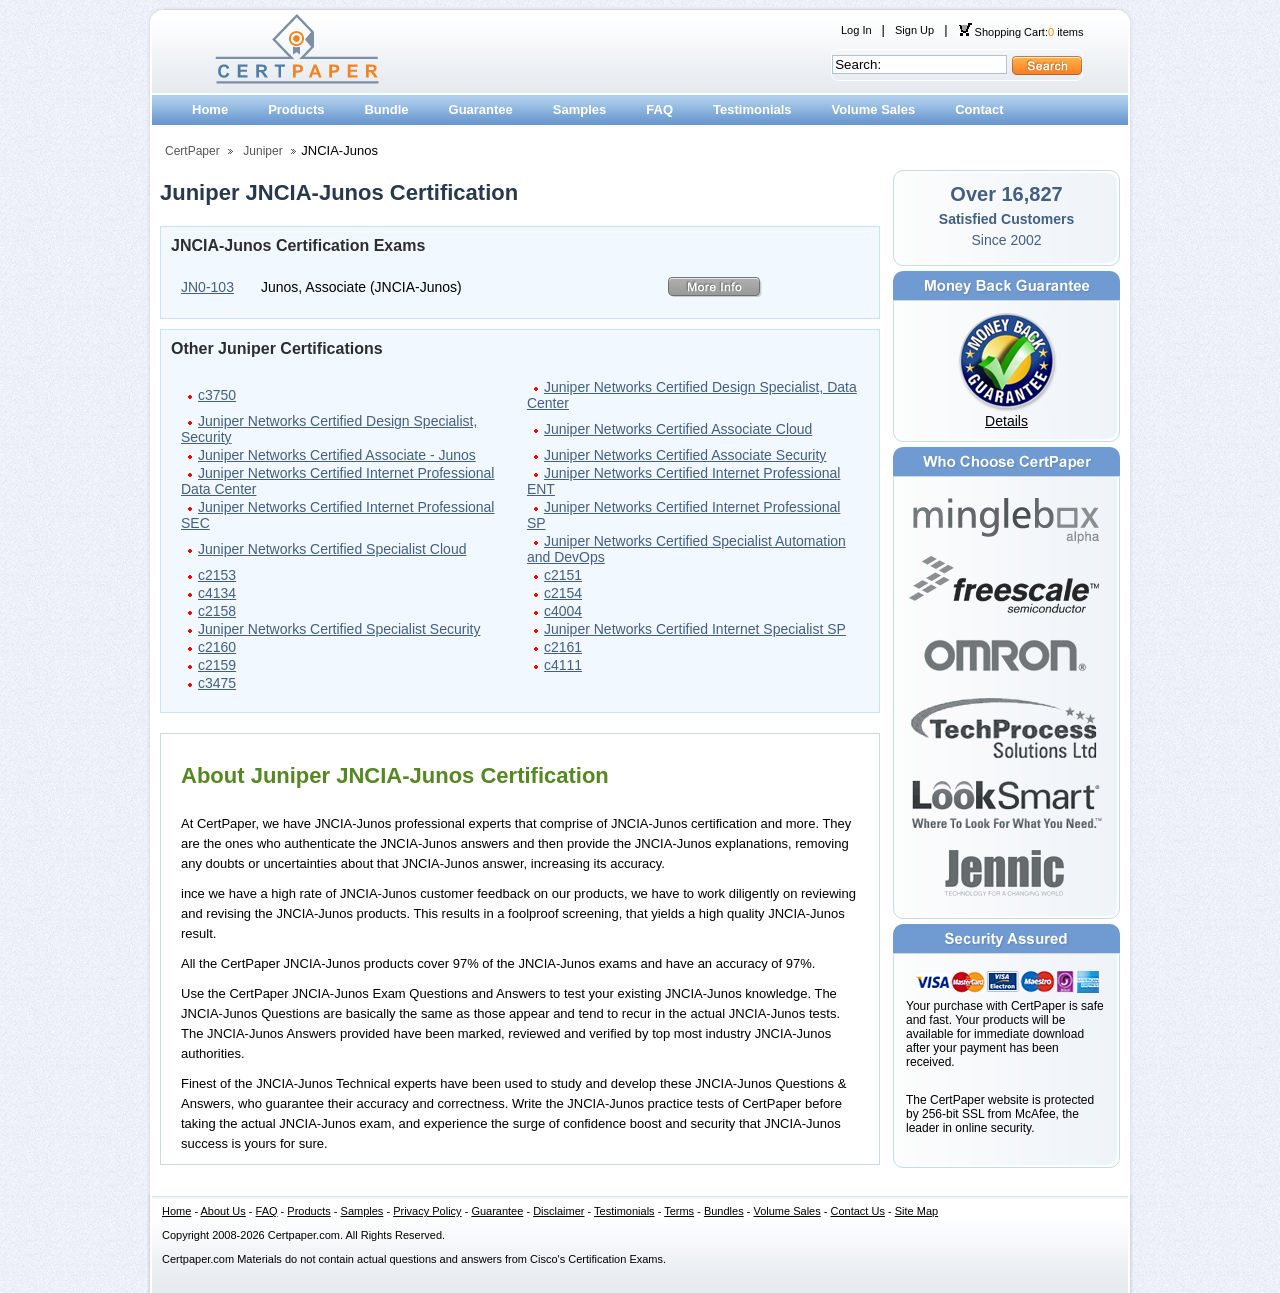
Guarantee (481, 109)
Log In (856, 30)
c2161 (563, 647)
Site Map (916, 1211)
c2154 (563, 593)
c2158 (217, 611)
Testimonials (752, 109)
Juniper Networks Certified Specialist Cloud (332, 549)
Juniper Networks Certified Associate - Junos (337, 455)
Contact (979, 109)
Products (296, 109)
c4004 (563, 611)
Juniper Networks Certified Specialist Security (339, 629)
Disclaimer (558, 1211)
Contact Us (858, 1211)
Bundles (724, 1211)
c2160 (217, 647)
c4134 (217, 593)
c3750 (217, 395)
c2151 (563, 575)
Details (1006, 421)
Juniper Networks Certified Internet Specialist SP (695, 629)
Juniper (262, 151)
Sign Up (914, 30)
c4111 (563, 665)
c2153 (217, 575)
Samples (579, 109)
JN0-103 (207, 287)
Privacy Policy (427, 1211)
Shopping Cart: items (1021, 32)
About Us (223, 1211)
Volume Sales (874, 109)
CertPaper (192, 151)
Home (210, 109)
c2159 (217, 665)
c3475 (217, 683)
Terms (679, 1211)
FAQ (659, 109)
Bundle (386, 109)
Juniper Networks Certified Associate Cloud (678, 429)
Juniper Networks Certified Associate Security (685, 455)
